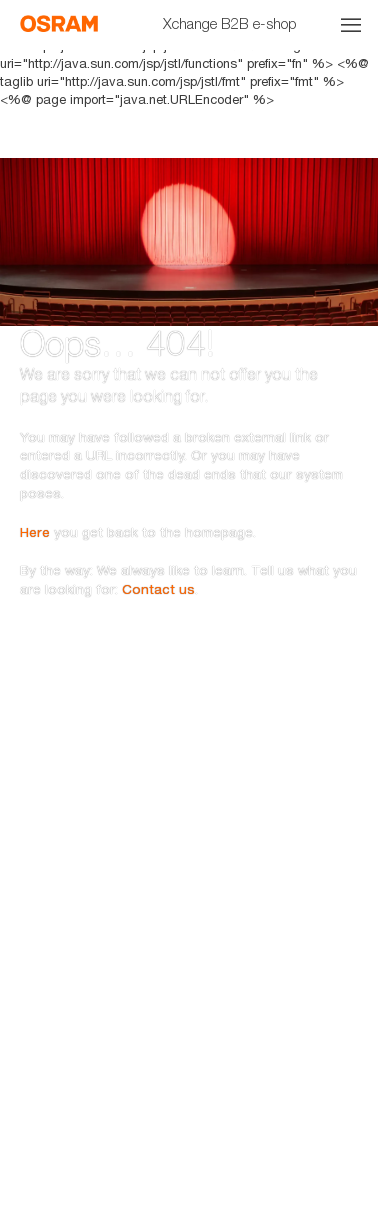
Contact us (158, 540)
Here (35, 482)
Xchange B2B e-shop (230, 23)
